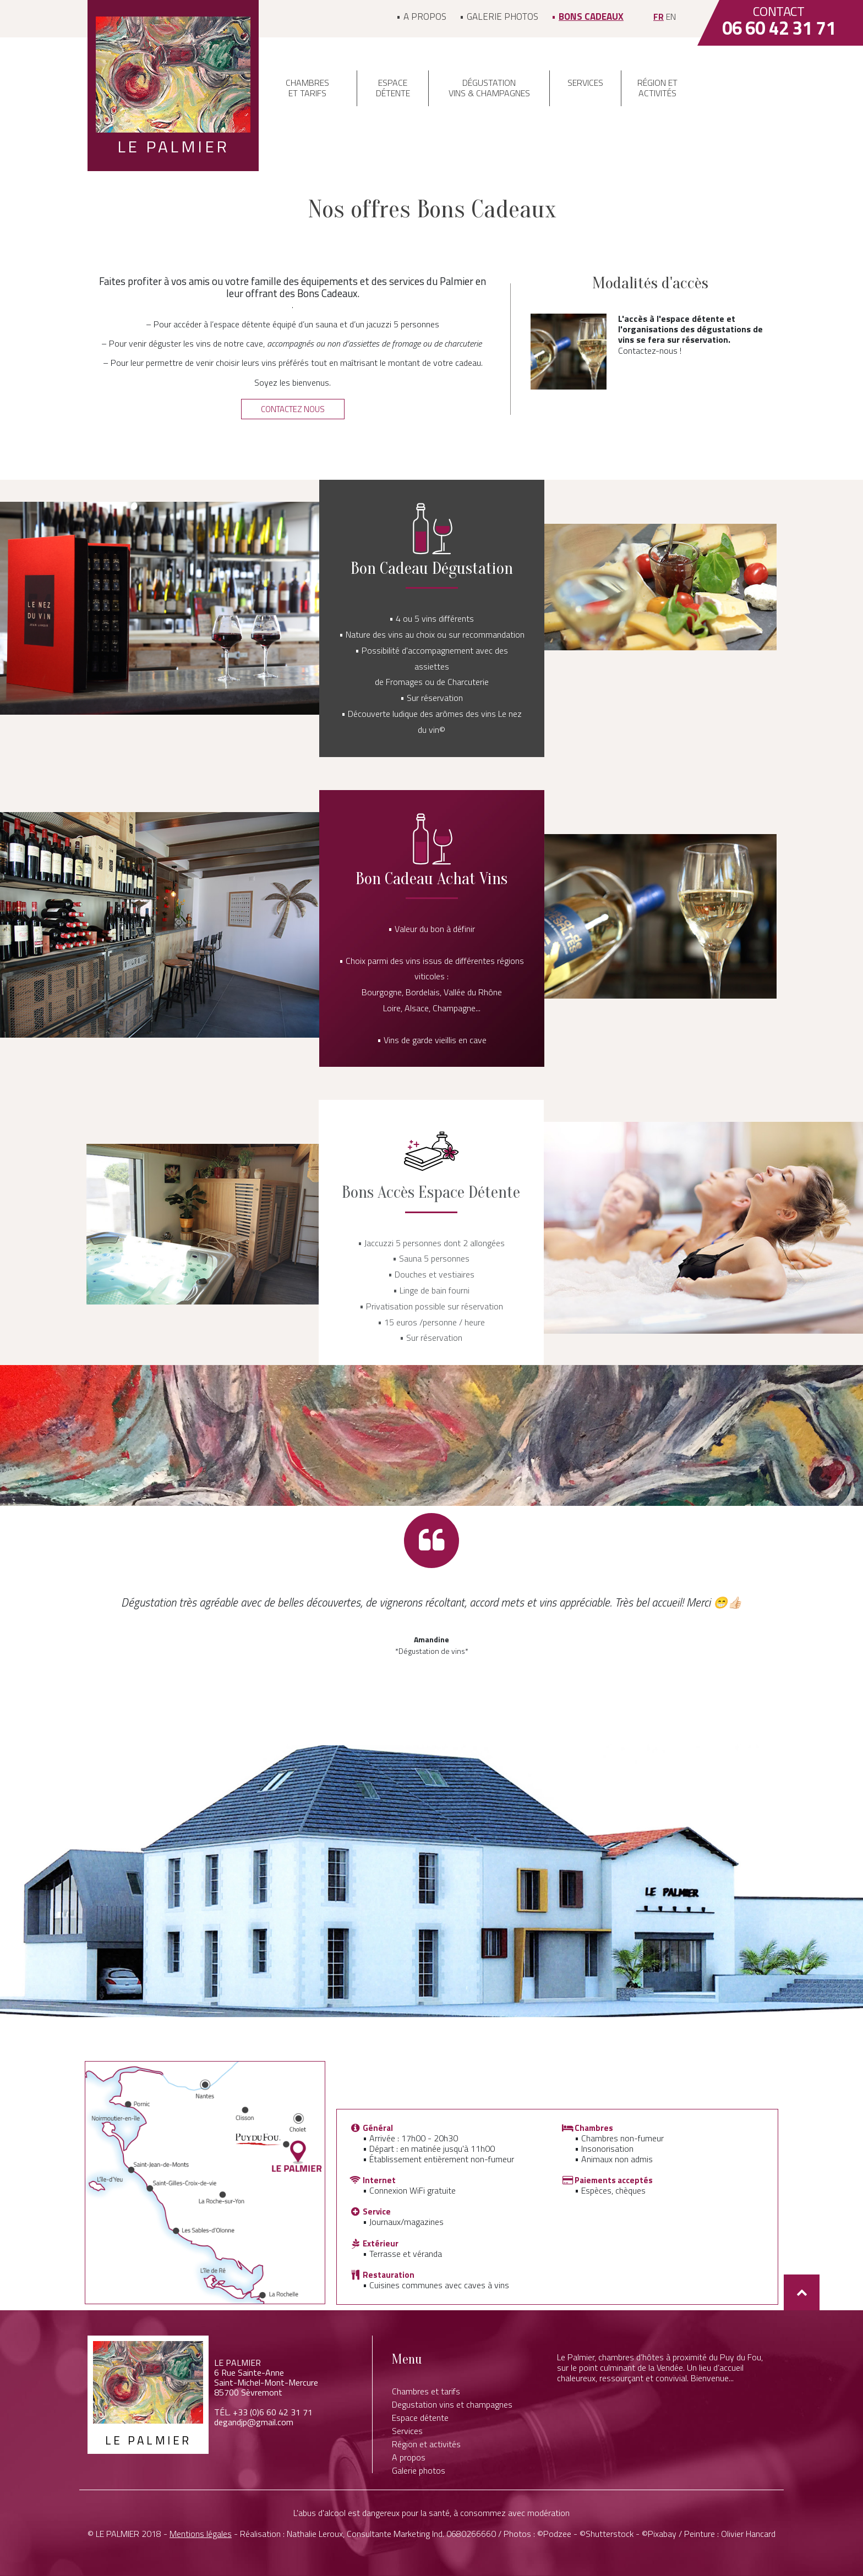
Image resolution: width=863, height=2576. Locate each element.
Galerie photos (502, 16)
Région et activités (657, 88)
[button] (293, 409)
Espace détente (393, 88)
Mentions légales (201, 2533)
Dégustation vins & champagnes (489, 88)
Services (585, 82)
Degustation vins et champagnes (452, 2404)
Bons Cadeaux (591, 16)
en (671, 17)
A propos (424, 16)
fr (658, 17)
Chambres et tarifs (307, 88)
